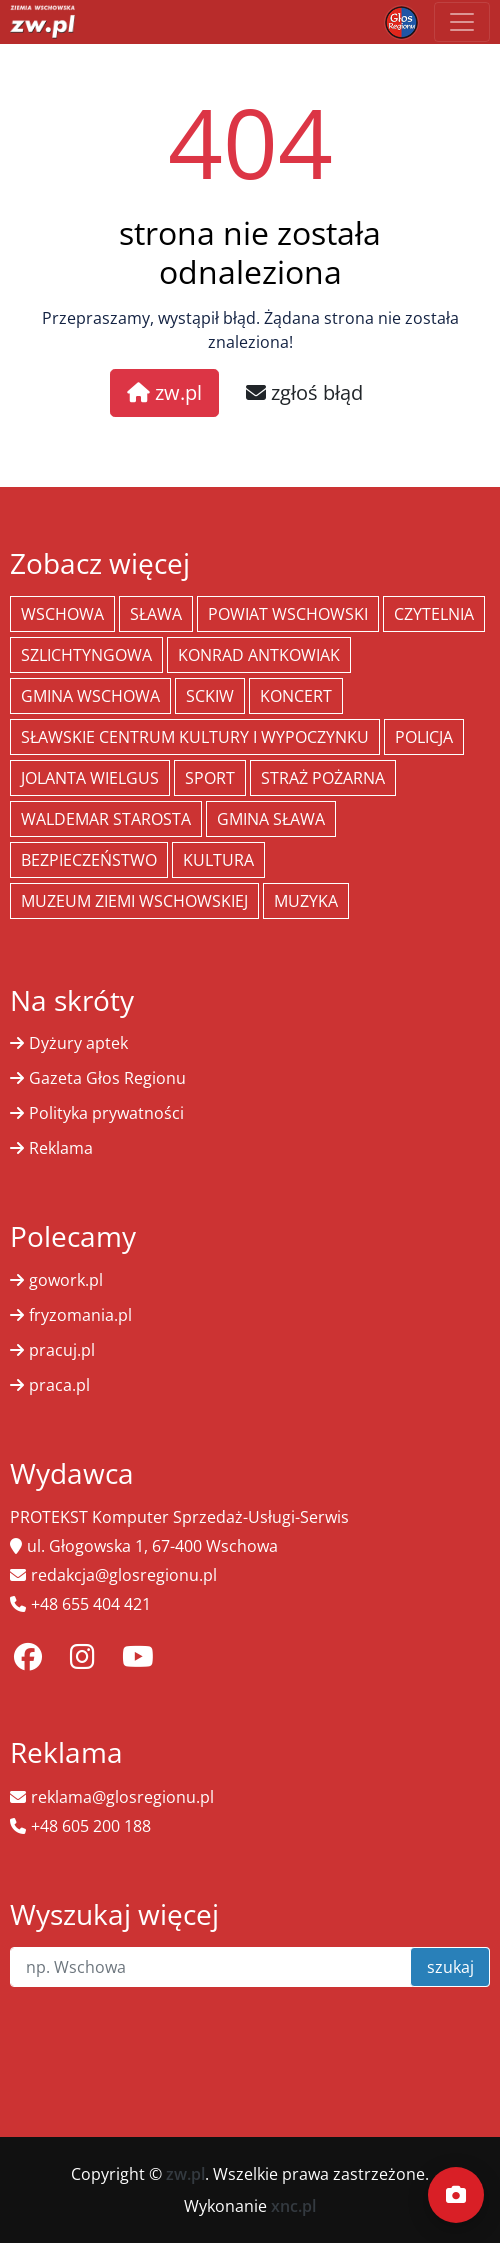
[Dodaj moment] (456, 2195)
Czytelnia (434, 614)
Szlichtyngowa (86, 655)
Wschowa (62, 614)
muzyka (306, 901)
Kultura (218, 860)
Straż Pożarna (323, 778)
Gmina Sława (271, 819)
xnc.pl (293, 2206)
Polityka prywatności (106, 1113)
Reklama (61, 1148)
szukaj (450, 1967)
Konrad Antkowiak (259, 655)
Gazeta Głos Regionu (107, 1078)
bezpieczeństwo (89, 860)
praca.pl (59, 1385)
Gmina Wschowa (90, 696)
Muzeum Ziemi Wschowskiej (134, 901)
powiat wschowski (288, 614)
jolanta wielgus (90, 778)
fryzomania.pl (80, 1315)
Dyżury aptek (78, 1043)
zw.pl (164, 392)
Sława (156, 614)
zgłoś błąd (304, 392)
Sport (210, 778)
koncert (296, 696)
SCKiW (210, 696)
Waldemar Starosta (106, 819)
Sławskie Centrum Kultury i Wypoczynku (195, 737)
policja (424, 737)
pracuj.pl (62, 1350)
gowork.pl (66, 1280)
